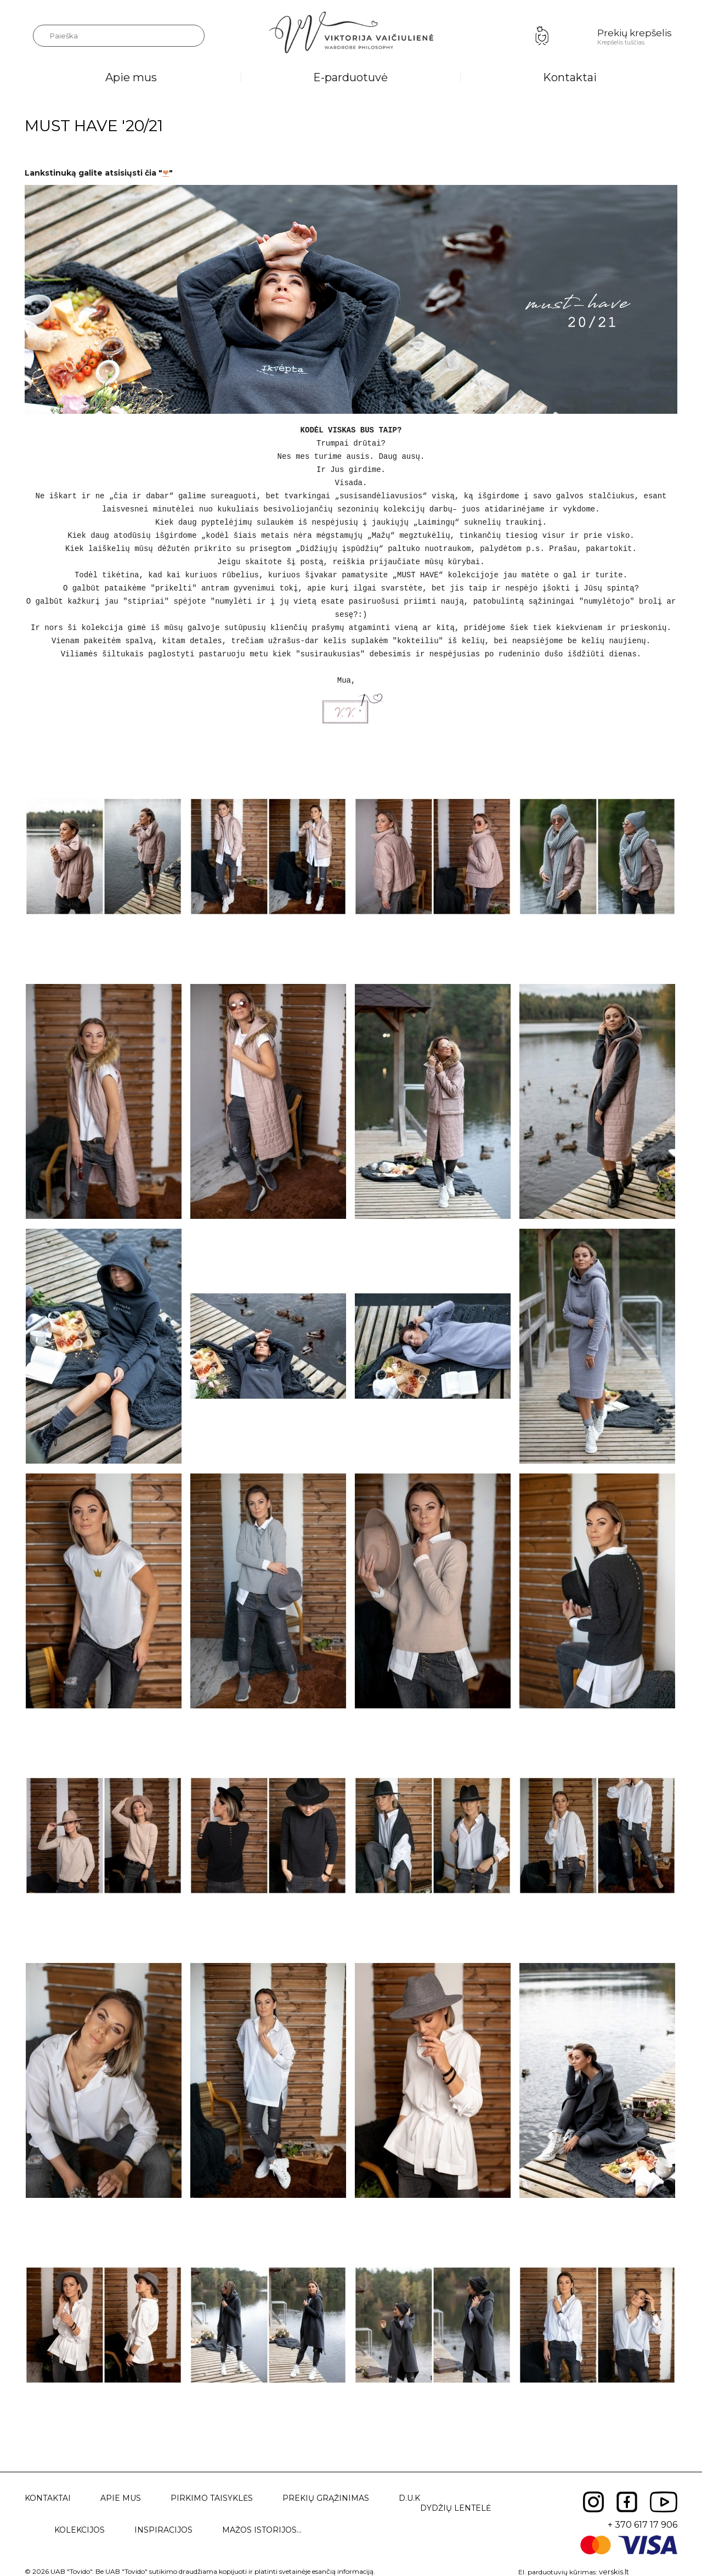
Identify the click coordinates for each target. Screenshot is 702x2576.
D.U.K (409, 2498)
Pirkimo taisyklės (212, 2498)
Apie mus (131, 77)
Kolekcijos (79, 2530)
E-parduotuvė (350, 77)
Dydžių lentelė (455, 2508)
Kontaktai (570, 77)
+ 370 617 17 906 (642, 2524)
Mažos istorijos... (262, 2530)
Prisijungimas (542, 36)
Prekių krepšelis (634, 32)
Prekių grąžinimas (325, 2498)
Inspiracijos (163, 2530)
